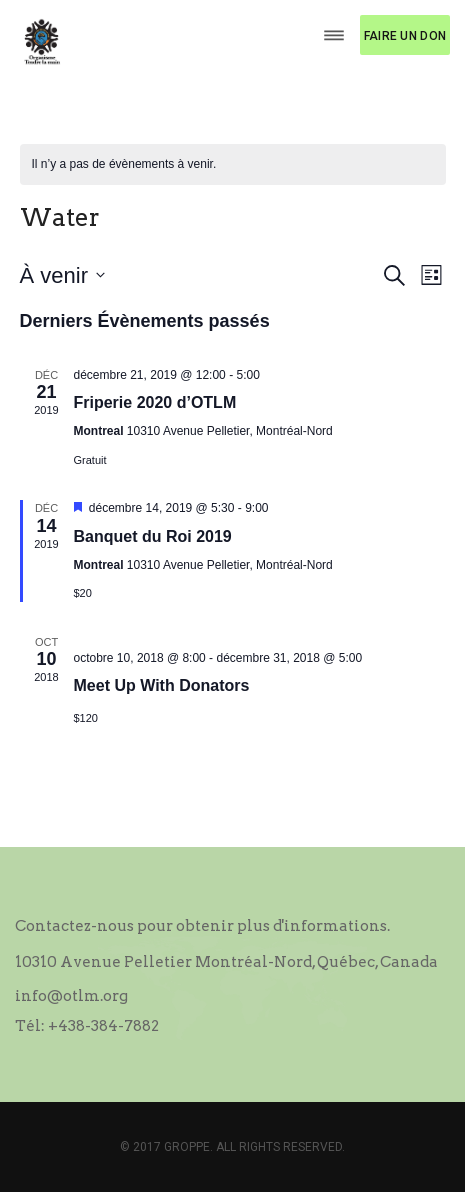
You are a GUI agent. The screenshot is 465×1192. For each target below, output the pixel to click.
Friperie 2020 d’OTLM (155, 402)
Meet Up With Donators (162, 685)
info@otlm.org (71, 996)
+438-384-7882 (103, 1026)
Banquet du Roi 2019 (153, 536)
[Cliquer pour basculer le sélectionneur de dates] (62, 275)
